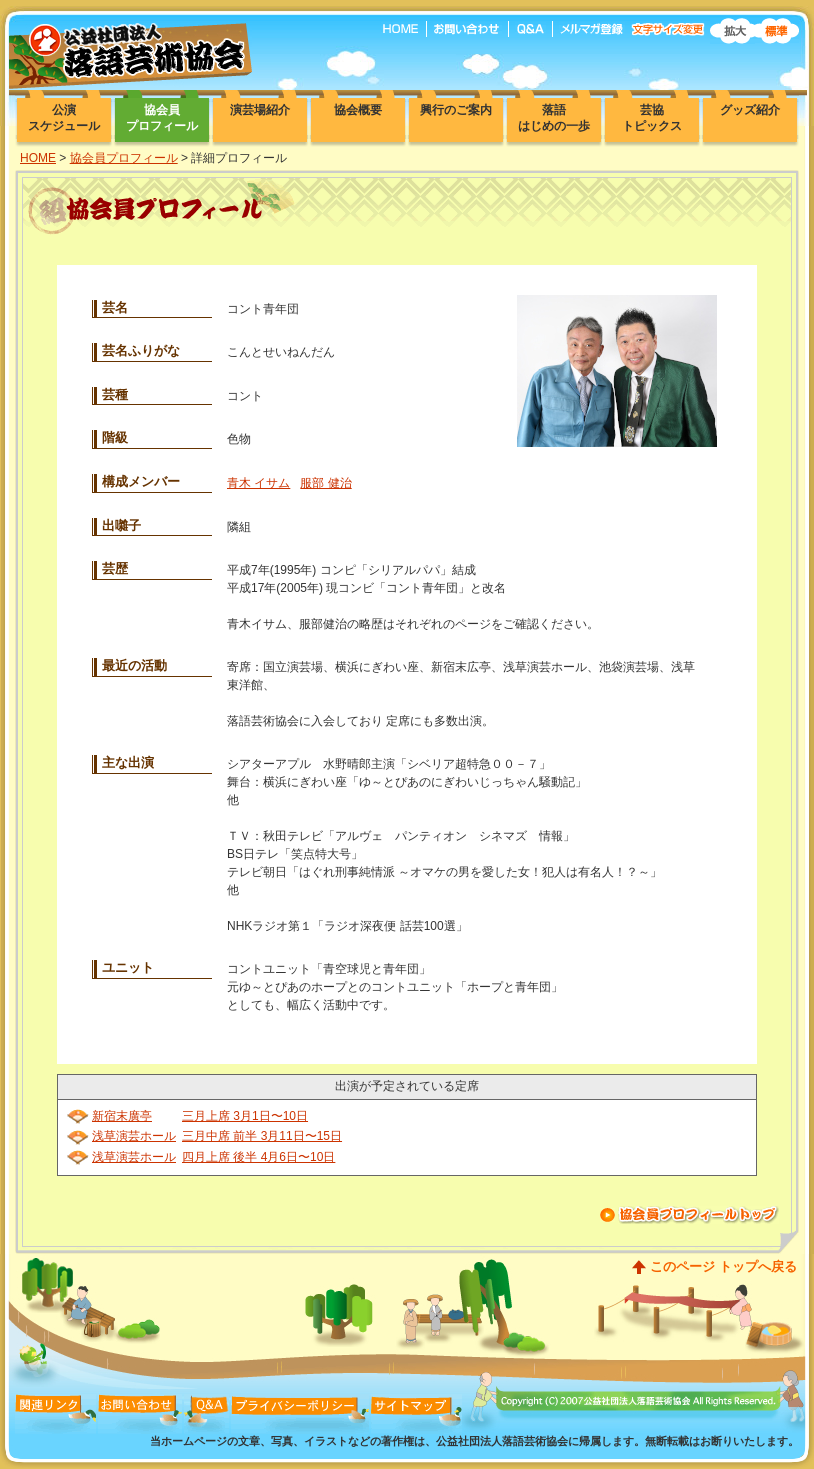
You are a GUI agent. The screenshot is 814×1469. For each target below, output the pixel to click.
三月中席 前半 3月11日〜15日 (262, 1136)
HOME (38, 158)
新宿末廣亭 (122, 1116)
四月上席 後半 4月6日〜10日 (258, 1157)
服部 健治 (325, 483)
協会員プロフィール (124, 158)
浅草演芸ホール (134, 1136)
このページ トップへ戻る (723, 1266)
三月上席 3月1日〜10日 (245, 1116)
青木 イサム (258, 483)
